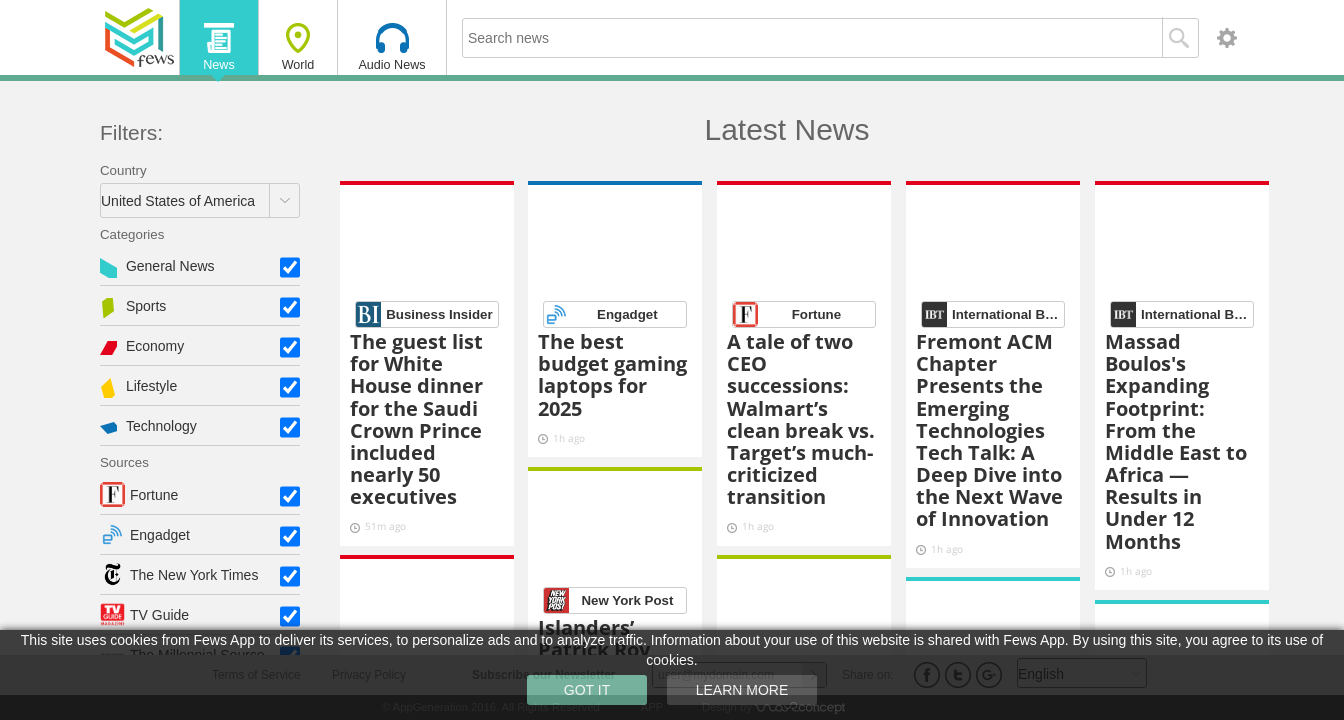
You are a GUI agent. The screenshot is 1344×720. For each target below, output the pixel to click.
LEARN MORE (742, 690)
